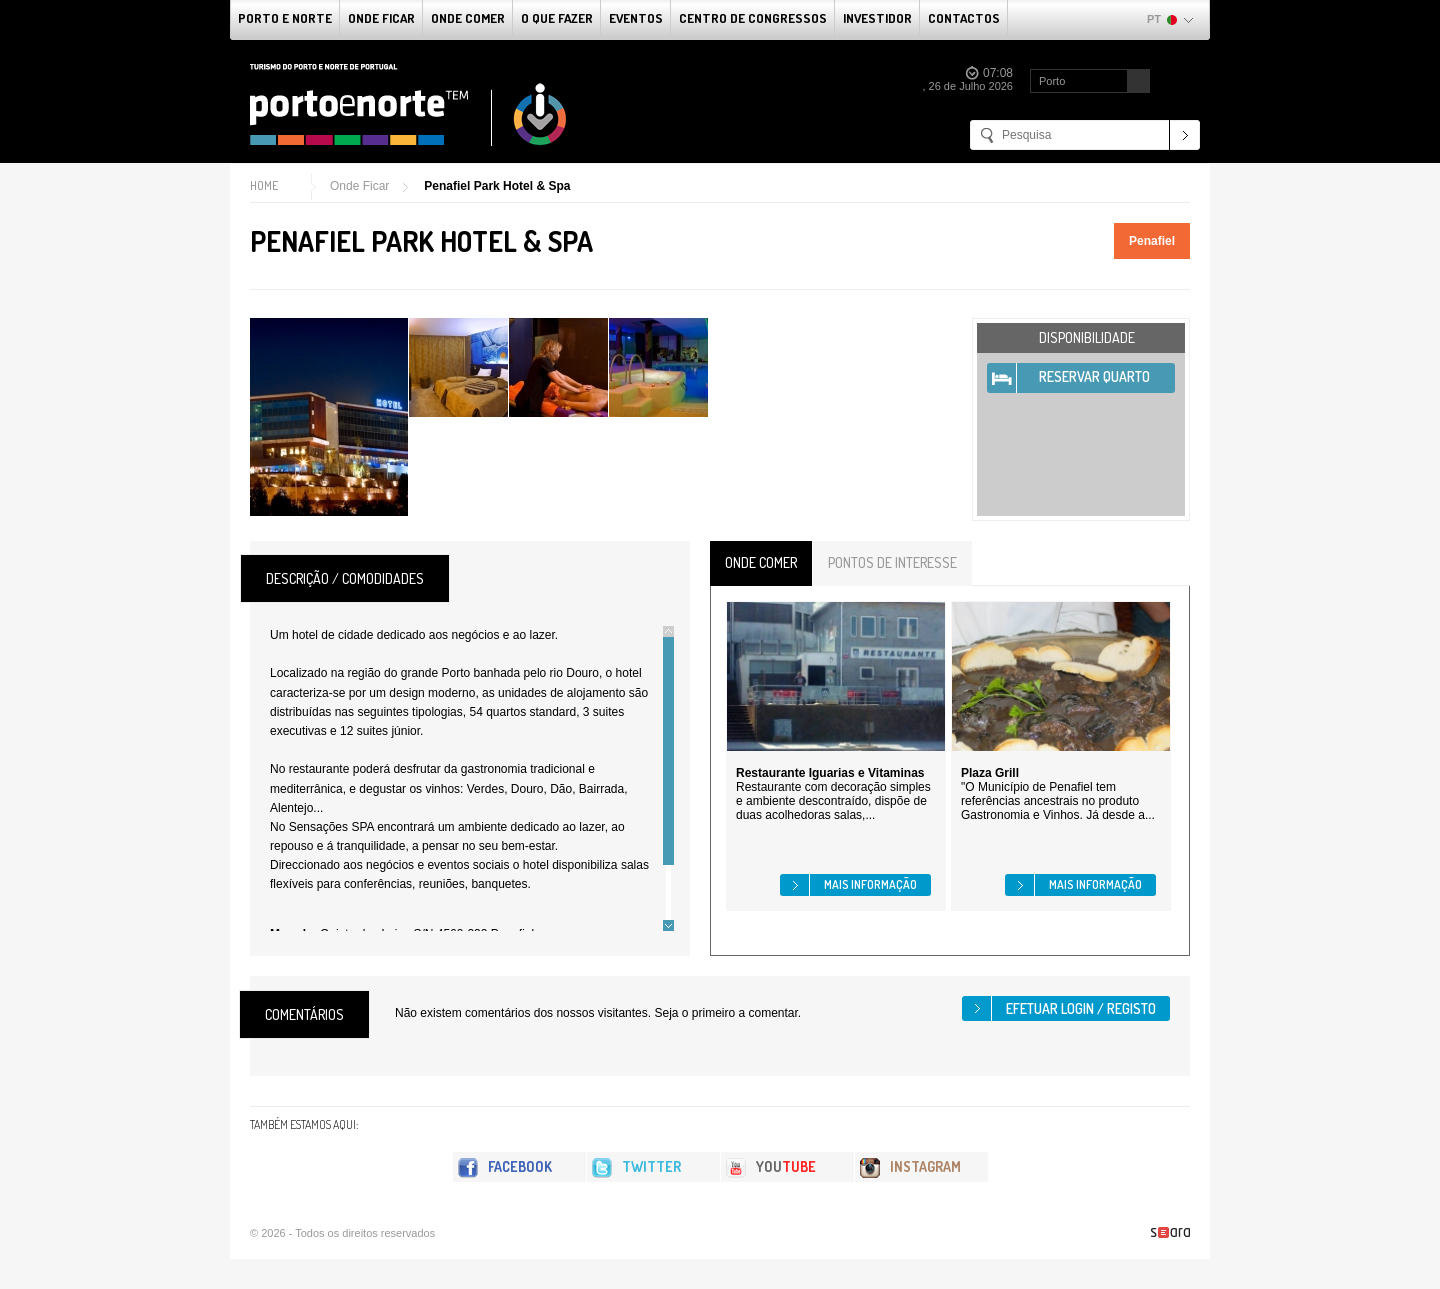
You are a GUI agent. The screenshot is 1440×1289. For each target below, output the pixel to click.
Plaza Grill (990, 773)
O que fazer (557, 18)
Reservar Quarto (1094, 376)
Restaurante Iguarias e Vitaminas (830, 773)
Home (264, 185)
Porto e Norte (285, 18)
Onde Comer (468, 18)
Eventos (636, 18)
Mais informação (870, 884)
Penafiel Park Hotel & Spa (497, 186)
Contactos (964, 18)
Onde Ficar (381, 18)
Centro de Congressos (753, 18)
